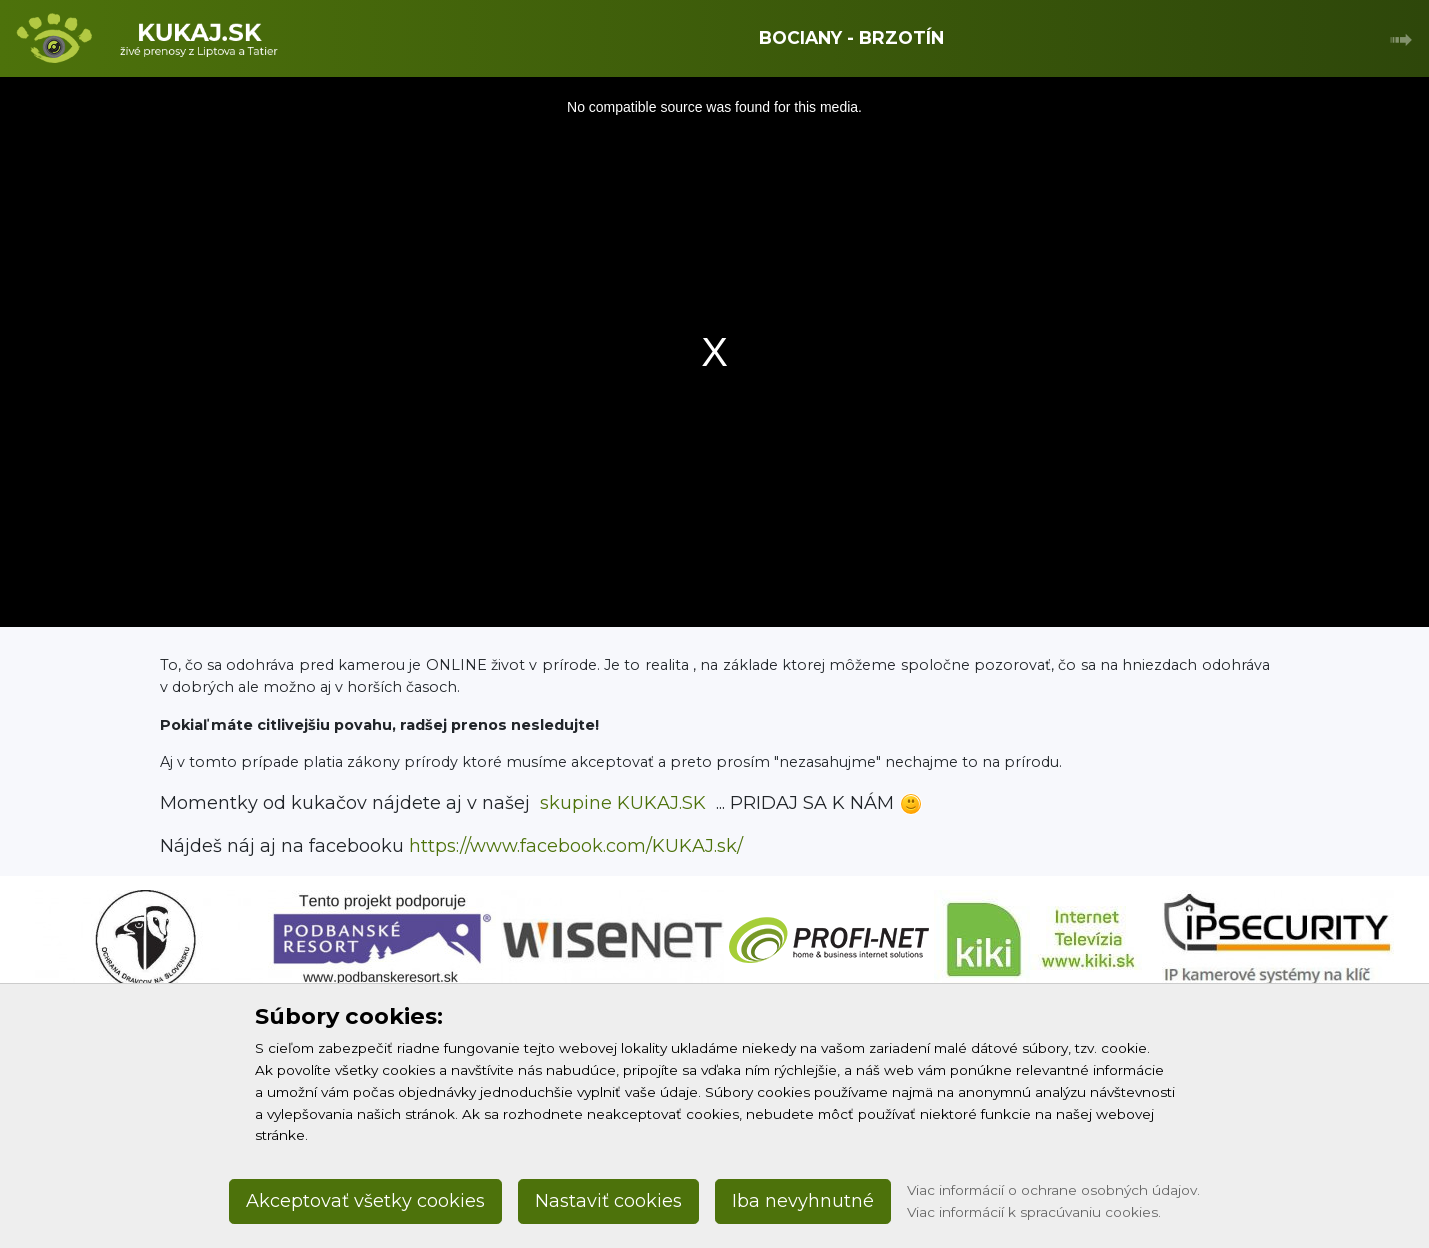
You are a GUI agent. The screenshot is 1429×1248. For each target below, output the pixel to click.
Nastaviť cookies (608, 1201)
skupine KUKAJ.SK (623, 803)
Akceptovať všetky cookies (365, 1201)
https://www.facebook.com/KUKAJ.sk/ (576, 846)
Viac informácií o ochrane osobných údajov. (1053, 1190)
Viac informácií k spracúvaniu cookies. (1034, 1212)
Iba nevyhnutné (803, 1201)
